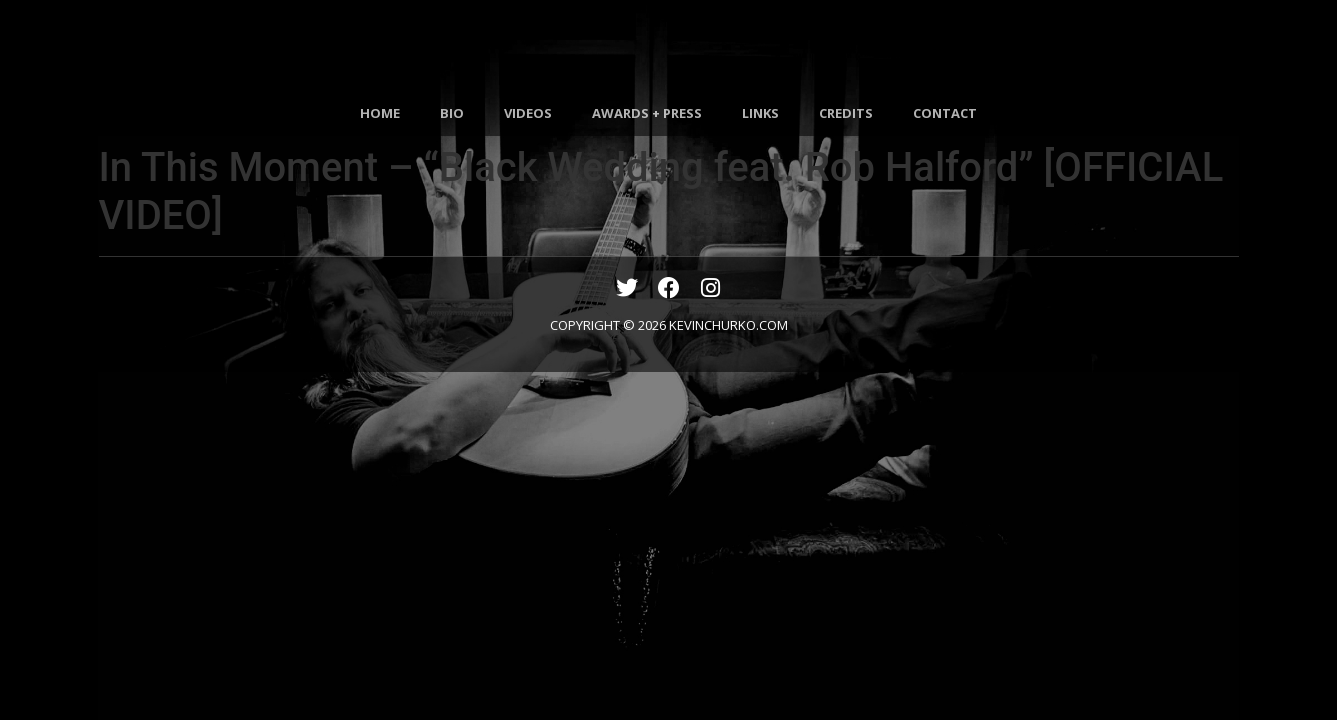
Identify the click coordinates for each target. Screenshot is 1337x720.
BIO (452, 113)
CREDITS (846, 113)
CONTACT (945, 113)
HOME (380, 113)
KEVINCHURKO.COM (728, 325)
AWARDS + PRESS (647, 113)
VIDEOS (528, 113)
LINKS (760, 113)
